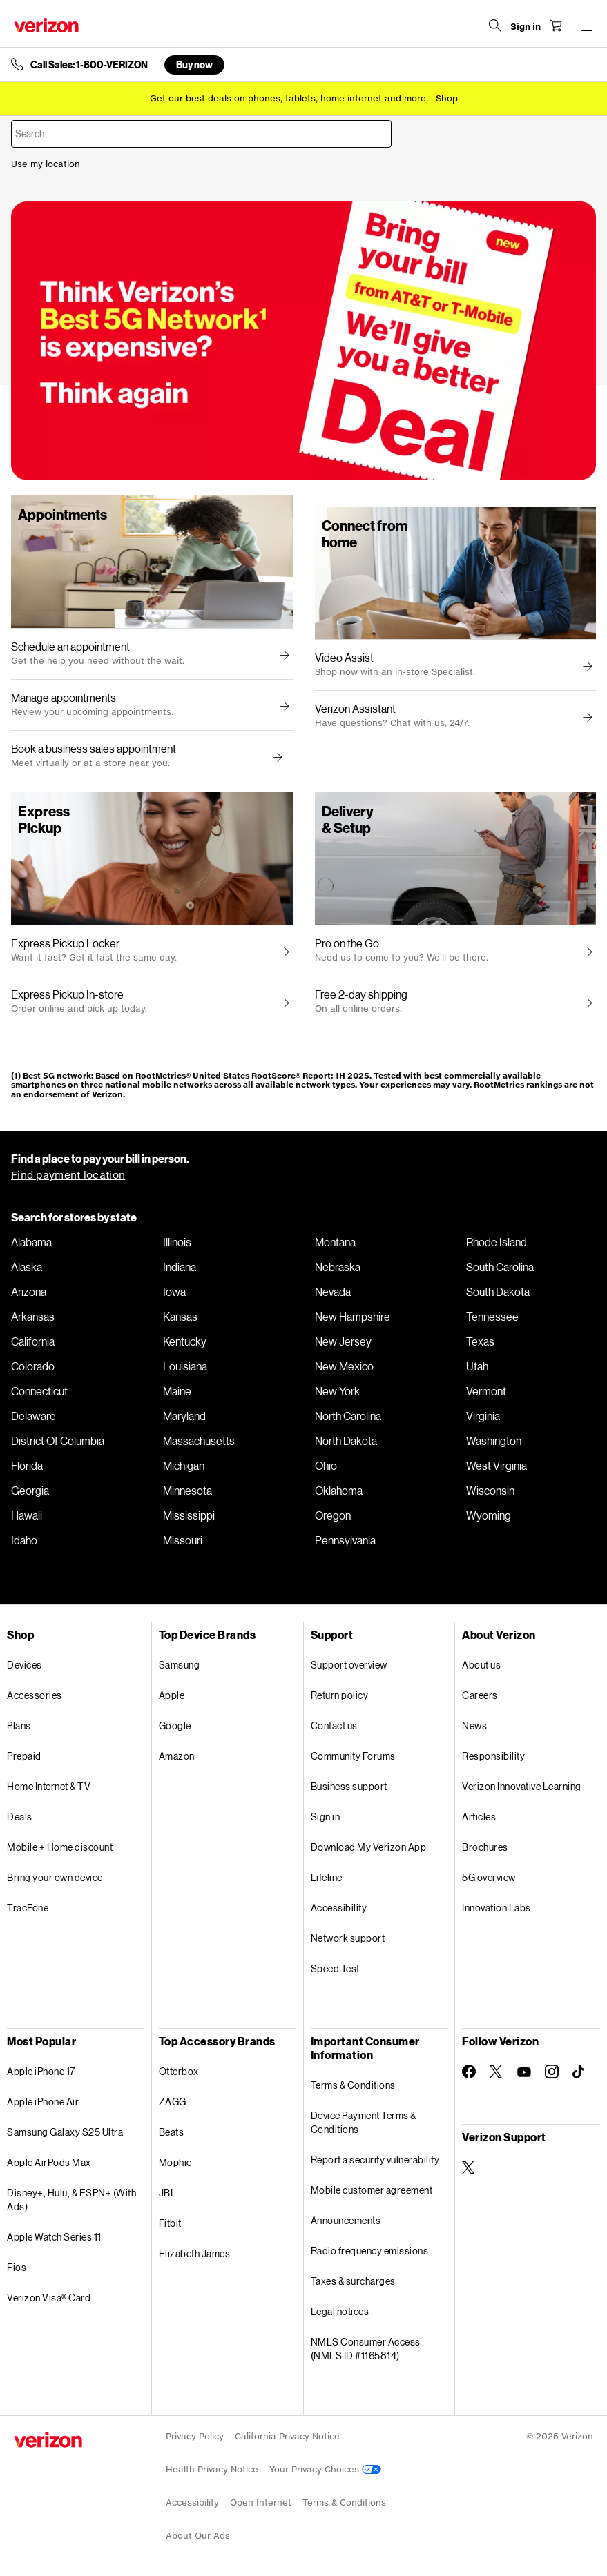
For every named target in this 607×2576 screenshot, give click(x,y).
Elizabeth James (195, 2253)
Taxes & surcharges (353, 2281)
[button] (275, 757)
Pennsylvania (345, 1540)
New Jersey (343, 1341)
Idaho (24, 1540)
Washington (493, 1440)
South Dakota (498, 1291)
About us (481, 1665)
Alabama (31, 1242)
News (474, 1725)
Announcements (346, 2220)
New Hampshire (352, 1316)
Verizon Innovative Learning (521, 1786)
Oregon (333, 1515)
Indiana (179, 1266)
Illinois (177, 1242)
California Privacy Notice (287, 2436)
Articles (479, 1816)
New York (337, 1391)
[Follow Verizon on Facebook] (469, 2071)
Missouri (182, 1540)
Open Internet (260, 2502)
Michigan (183, 1465)
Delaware (33, 1416)
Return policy (340, 1695)
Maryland (184, 1416)
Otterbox (179, 2071)
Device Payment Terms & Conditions (363, 2122)
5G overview (489, 1877)
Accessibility (339, 1908)
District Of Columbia (57, 1440)
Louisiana (185, 1366)
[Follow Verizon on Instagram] (552, 2071)
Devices (24, 1665)
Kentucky (184, 1341)
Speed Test (335, 1968)
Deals (19, 1816)
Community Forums (353, 1756)
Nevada (333, 1291)
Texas (480, 1341)
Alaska (26, 1266)
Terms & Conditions (353, 2085)
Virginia (483, 1416)
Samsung (179, 1665)
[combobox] (201, 134)
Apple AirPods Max (49, 2162)
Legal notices (340, 2311)
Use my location (45, 164)
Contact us (334, 1725)
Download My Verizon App (369, 1847)
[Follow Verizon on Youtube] (524, 2072)
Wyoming (488, 1515)
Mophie (175, 2162)
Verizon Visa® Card (48, 2297)
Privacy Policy (195, 2436)
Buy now (194, 64)
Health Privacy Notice (212, 2469)
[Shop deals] (447, 98)
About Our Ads (198, 2535)
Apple (172, 1695)
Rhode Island (496, 1242)
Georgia (30, 1490)
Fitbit (170, 2223)
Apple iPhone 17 (41, 2071)
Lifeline (327, 1877)
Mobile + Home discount (60, 1847)
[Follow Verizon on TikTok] (579, 2072)
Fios (16, 2267)
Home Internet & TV (48, 1786)
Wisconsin (490, 1490)
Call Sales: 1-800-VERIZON (89, 65)
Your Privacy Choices (325, 2469)
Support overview (349, 1665)
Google (175, 1725)
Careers (480, 1695)
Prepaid (24, 1756)
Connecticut (39, 1391)
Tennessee (492, 1316)
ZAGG (172, 2101)
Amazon (177, 1756)
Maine (177, 1391)
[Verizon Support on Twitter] (469, 2167)
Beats (171, 2132)
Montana (335, 1242)
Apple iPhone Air (43, 2101)
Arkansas (33, 1316)
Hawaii (26, 1515)
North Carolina (348, 1416)
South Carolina (500, 1266)
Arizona (28, 1291)
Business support (349, 1786)
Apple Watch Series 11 (54, 2237)
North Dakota (346, 1440)
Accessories (34, 1695)
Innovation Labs (496, 1908)
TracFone (27, 1908)
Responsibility (493, 1756)
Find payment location (68, 1175)
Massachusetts (199, 1440)
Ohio (326, 1465)
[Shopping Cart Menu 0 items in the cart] (556, 25)
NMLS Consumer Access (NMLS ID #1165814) (366, 2348)
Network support (348, 1938)
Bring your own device (55, 1877)
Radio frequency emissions (370, 2251)
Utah (477, 1366)
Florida (27, 1465)
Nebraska (337, 1266)
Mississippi (189, 1515)
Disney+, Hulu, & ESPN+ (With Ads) (71, 2199)
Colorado (33, 1366)
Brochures (485, 1847)
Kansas (180, 1316)
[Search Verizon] (495, 25)
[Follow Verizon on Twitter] (496, 2071)
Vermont (486, 1391)
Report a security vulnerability (375, 2159)
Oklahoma (339, 1490)
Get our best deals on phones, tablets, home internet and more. (289, 98)
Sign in (325, 1816)
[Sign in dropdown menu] (525, 27)
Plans (19, 1725)
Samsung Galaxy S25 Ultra (65, 2132)
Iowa (174, 1291)
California (33, 1341)
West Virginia (496, 1465)
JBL (168, 2193)
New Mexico (344, 1366)
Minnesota (187, 1490)
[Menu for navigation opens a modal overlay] (586, 25)
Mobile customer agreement (372, 2190)
